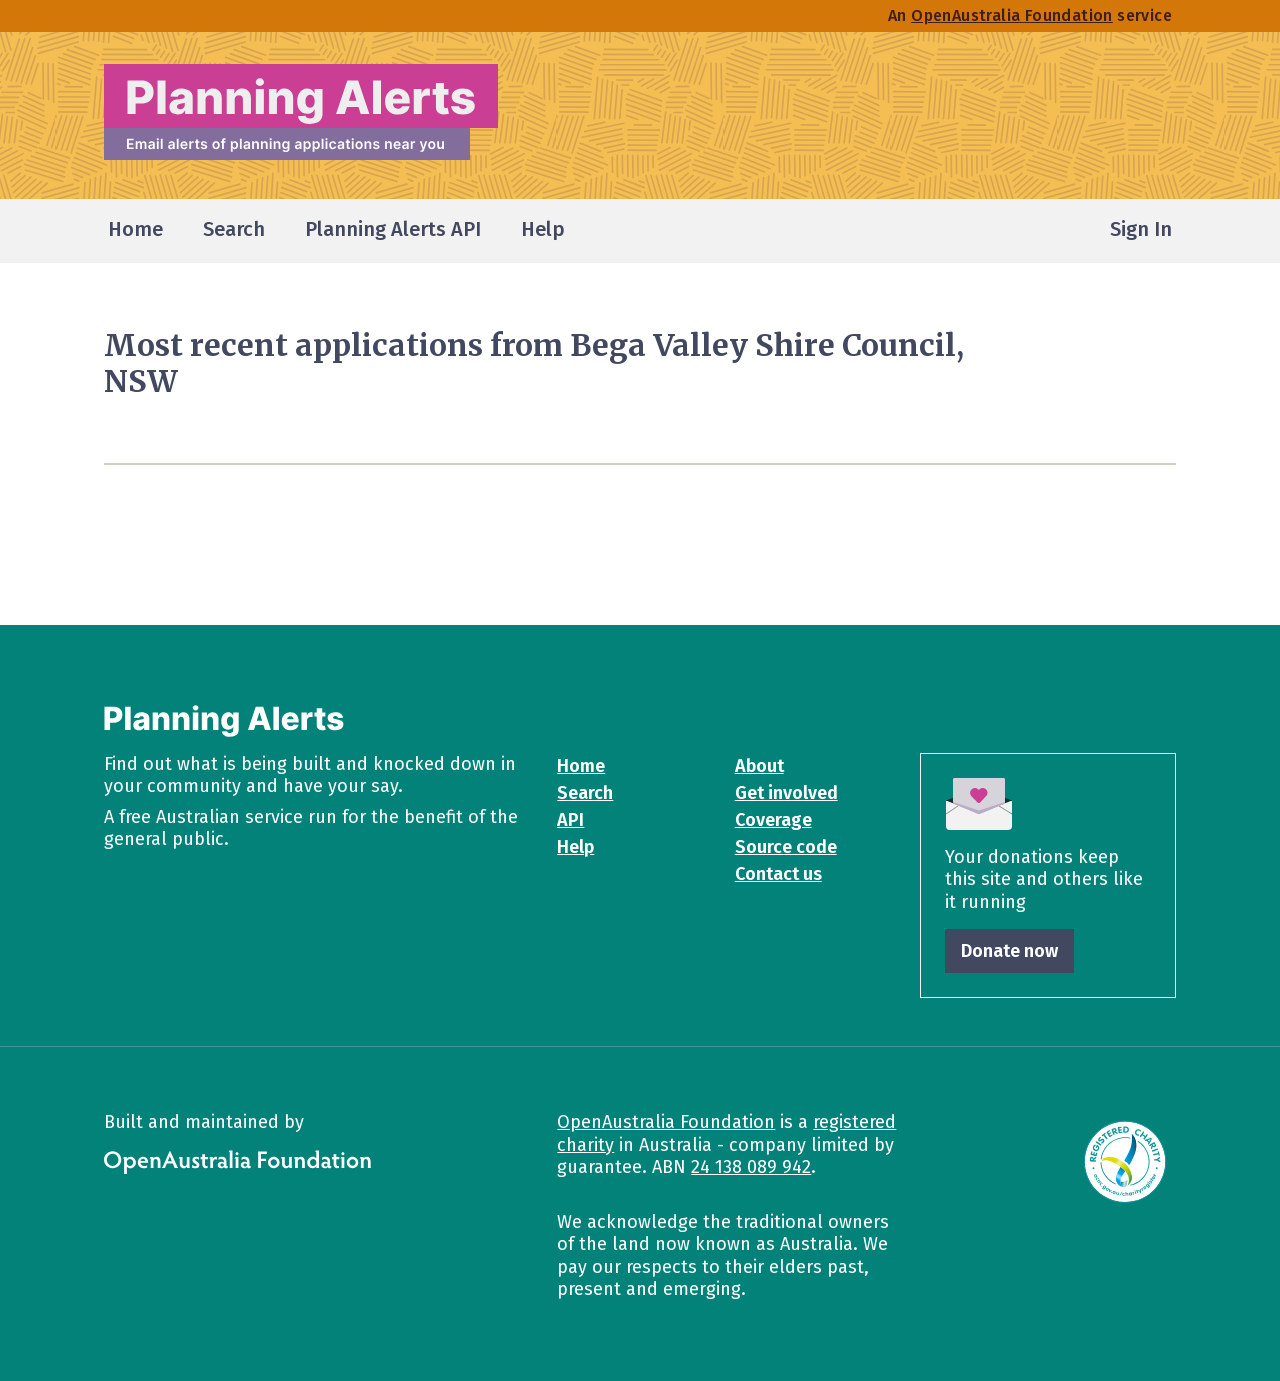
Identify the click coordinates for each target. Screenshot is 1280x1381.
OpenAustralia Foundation (666, 1122)
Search (585, 793)
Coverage (773, 820)
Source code (786, 847)
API (570, 820)
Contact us (778, 874)
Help (575, 847)
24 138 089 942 (751, 1167)
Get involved (786, 793)
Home (581, 766)
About (759, 766)
